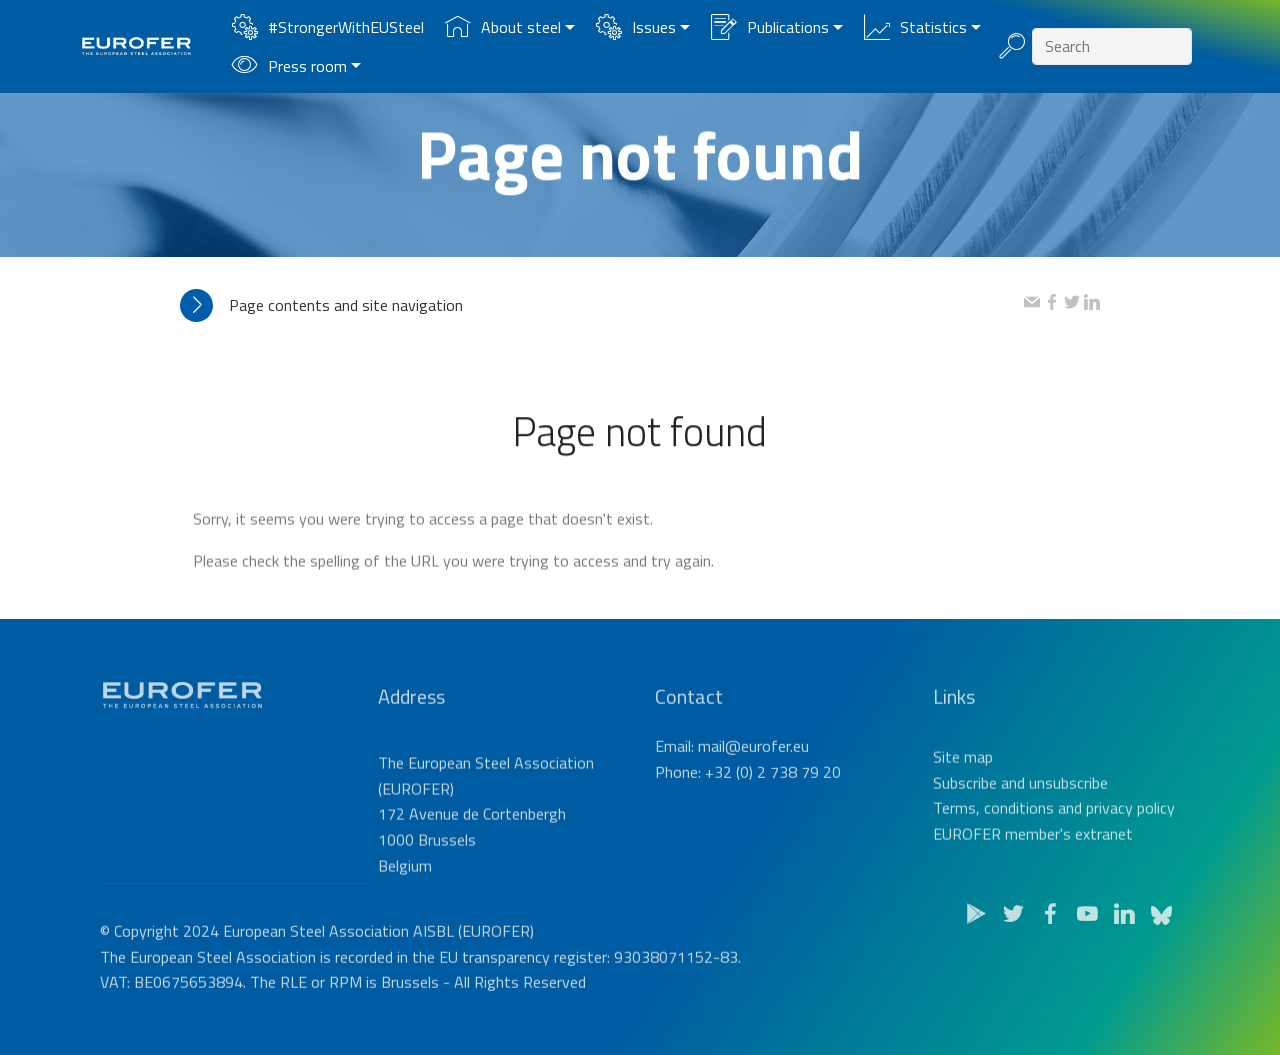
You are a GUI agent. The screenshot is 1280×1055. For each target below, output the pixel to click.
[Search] (1112, 46)
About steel (503, 27)
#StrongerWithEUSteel (328, 27)
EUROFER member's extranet (1033, 859)
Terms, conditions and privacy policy (1054, 833)
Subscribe (965, 807)
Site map (963, 782)
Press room (289, 66)
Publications (770, 27)
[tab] (602, 305)
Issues (636, 27)
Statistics (915, 27)
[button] (602, 305)
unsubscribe (1068, 807)
